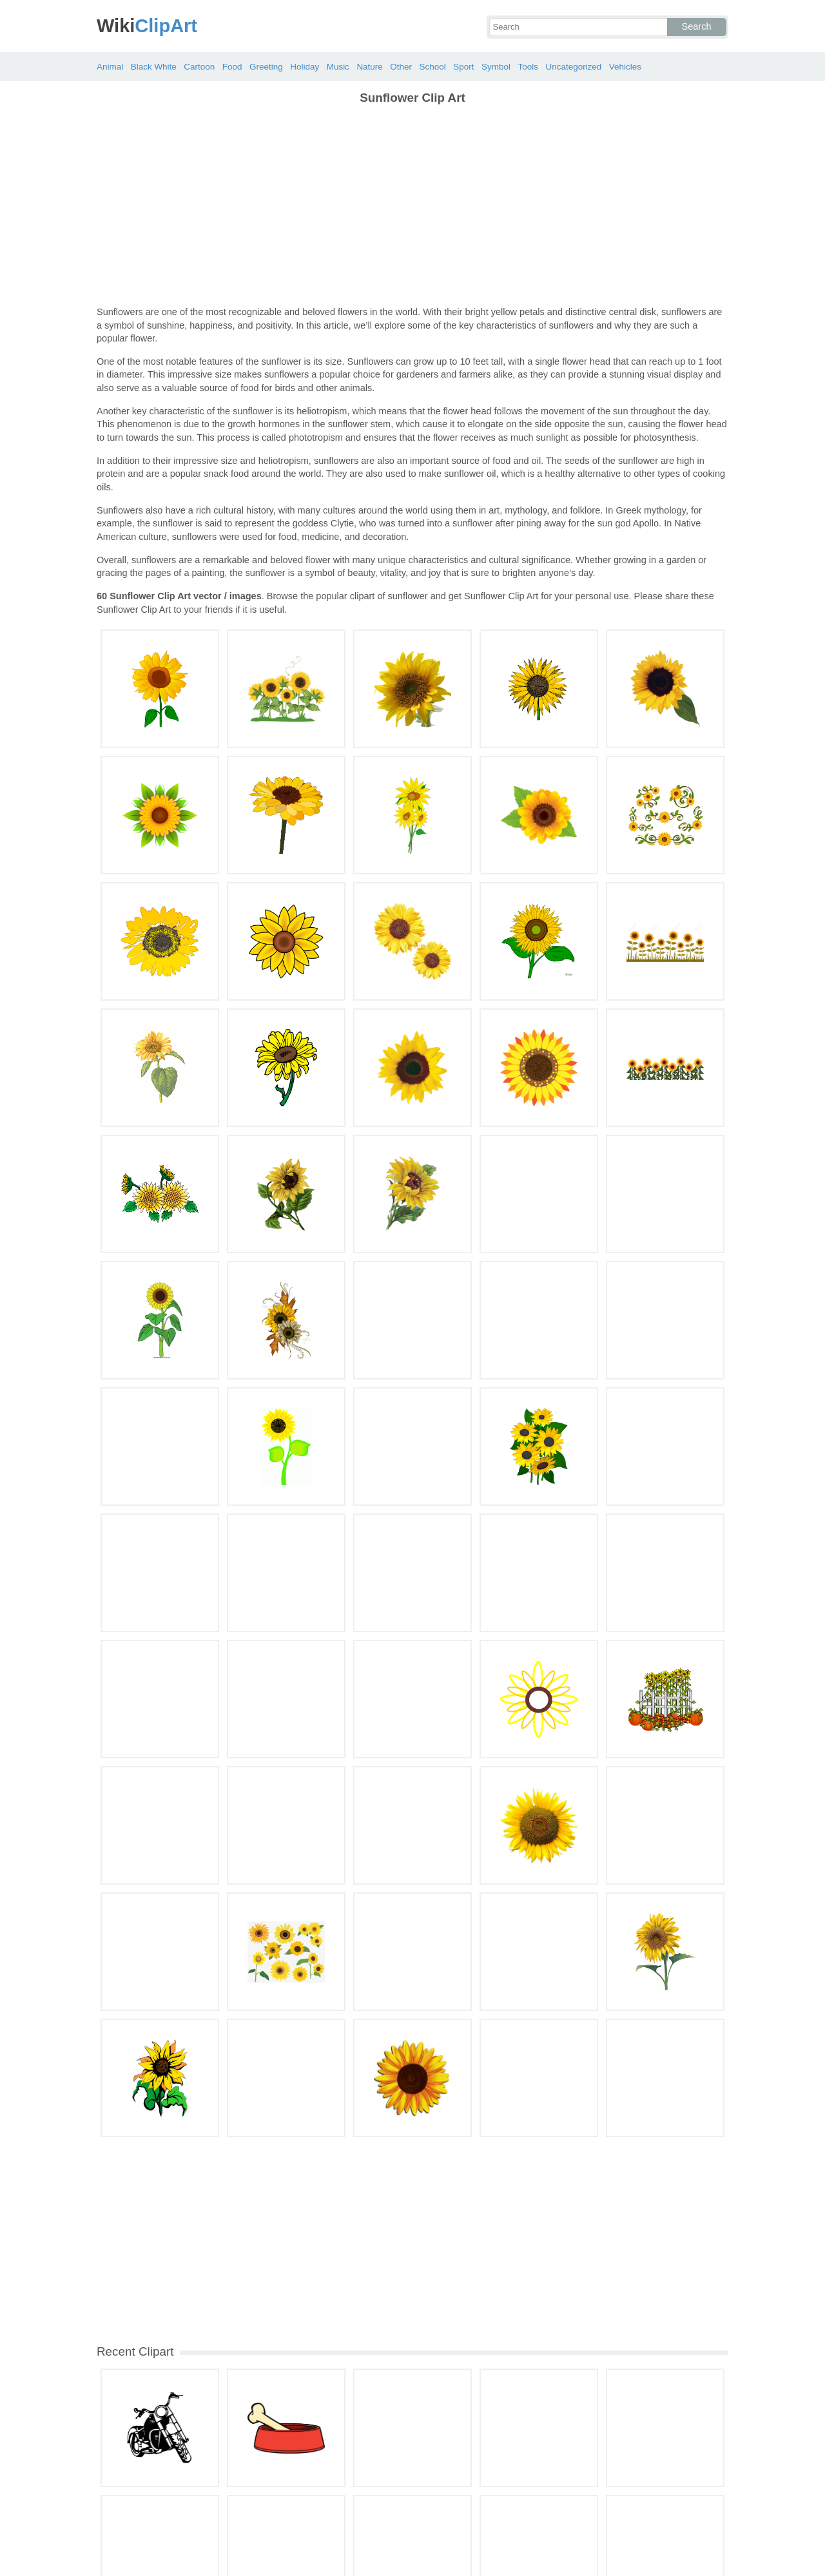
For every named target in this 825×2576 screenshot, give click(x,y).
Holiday (304, 67)
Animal (110, 67)
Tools (528, 67)
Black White (154, 67)
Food (232, 67)
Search (697, 26)
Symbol (495, 67)
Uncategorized (573, 67)
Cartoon (199, 67)
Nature (369, 67)
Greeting (266, 67)
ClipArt (147, 25)
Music (338, 67)
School (433, 67)
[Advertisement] (412, 205)
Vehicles (625, 67)
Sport (463, 67)
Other (401, 67)
